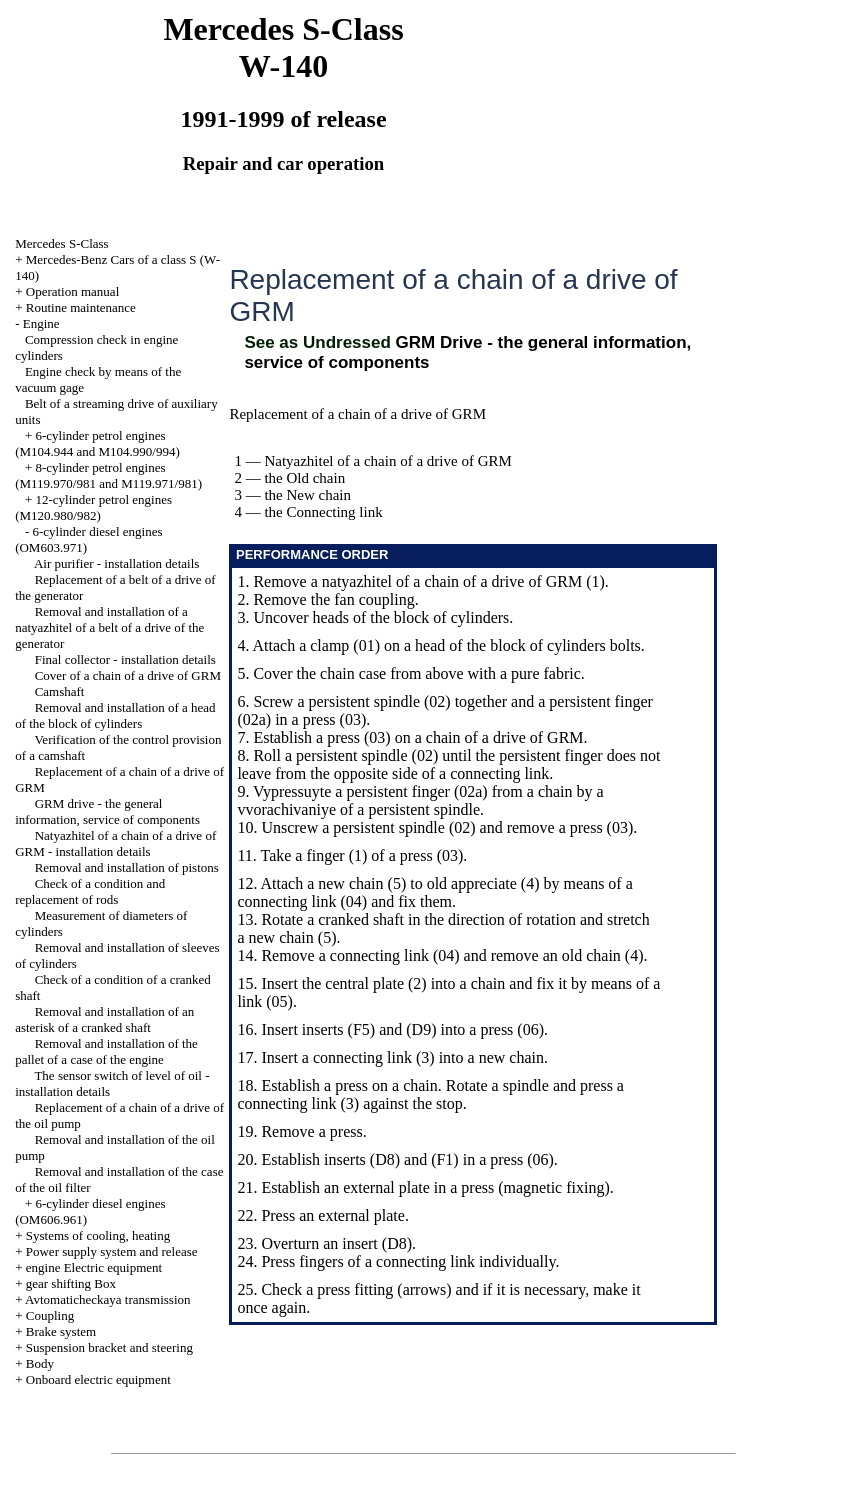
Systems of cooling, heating (98, 1235)
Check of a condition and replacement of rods (90, 891)
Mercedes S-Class (62, 243)
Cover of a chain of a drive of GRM (128, 675)
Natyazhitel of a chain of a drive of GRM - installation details (115, 843)
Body (40, 1363)
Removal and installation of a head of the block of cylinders (115, 715)
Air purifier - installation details (116, 563)
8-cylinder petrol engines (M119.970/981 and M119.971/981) (108, 475)
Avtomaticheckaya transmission (107, 1299)
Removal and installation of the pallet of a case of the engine (106, 1051)
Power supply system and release (112, 1251)
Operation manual (73, 291)
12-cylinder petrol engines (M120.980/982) (93, 507)
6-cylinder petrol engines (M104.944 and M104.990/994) (97, 443)
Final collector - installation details (125, 659)
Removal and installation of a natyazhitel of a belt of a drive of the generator (109, 627)
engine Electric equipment (94, 1267)
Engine (41, 323)
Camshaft (60, 691)
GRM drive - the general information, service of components (107, 811)
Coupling (50, 1315)
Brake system (61, 1331)
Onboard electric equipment (98, 1379)
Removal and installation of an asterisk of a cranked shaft (104, 1019)
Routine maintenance (81, 307)
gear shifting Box (71, 1283)
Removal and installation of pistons (127, 867)
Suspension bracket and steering (109, 1347)
